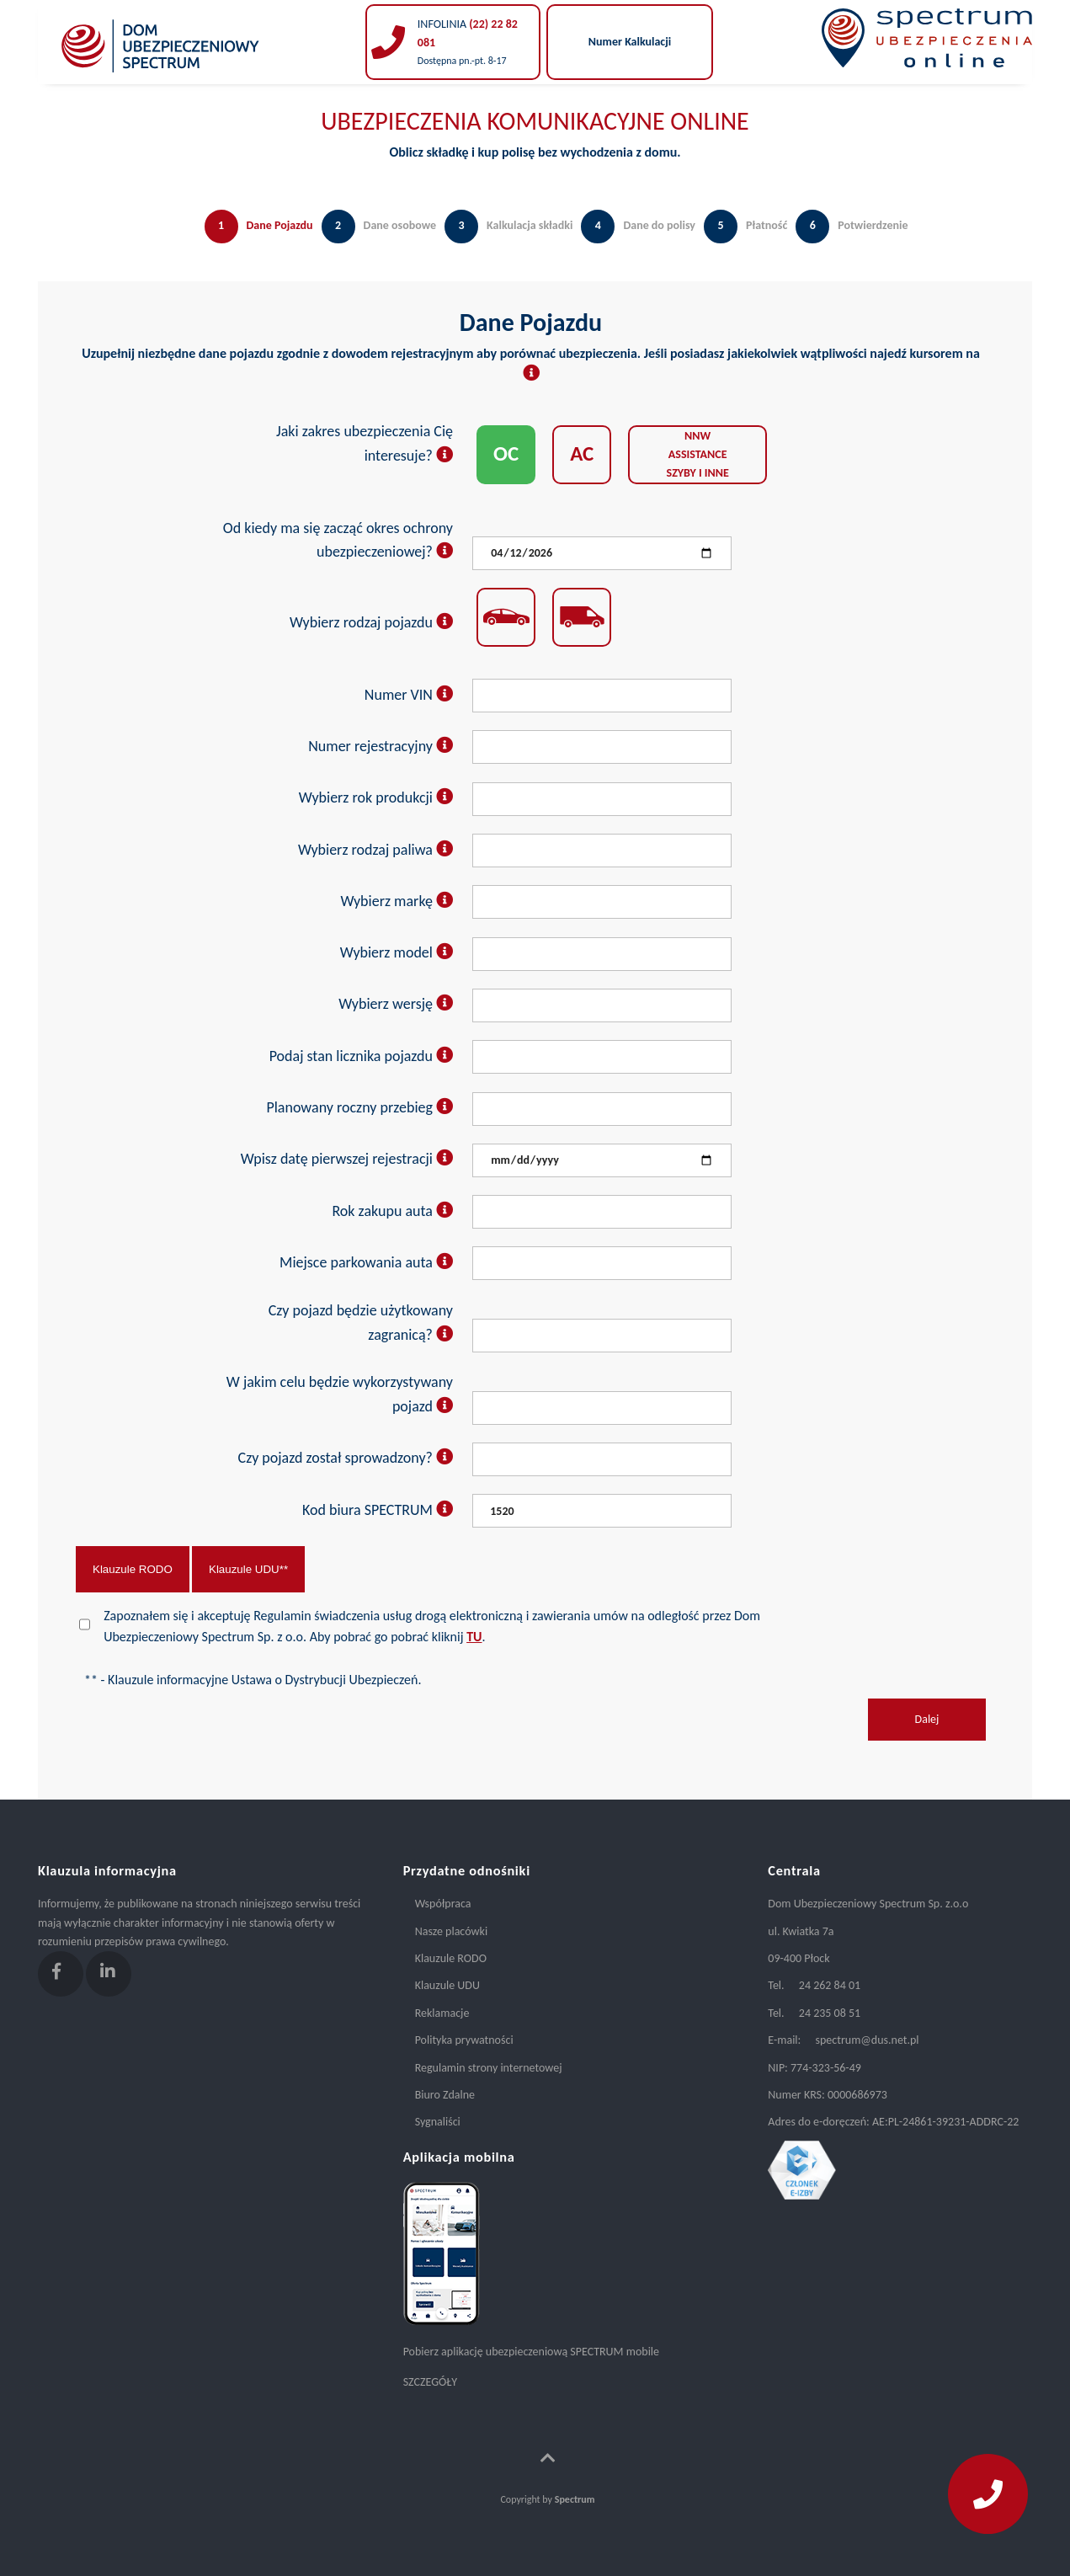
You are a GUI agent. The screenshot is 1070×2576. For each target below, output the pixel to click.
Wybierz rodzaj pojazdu (371, 622)
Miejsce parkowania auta (366, 1262)
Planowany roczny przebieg (359, 1107)
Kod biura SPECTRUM (377, 1510)
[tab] (254, 243)
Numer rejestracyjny (380, 746)
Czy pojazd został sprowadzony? (345, 1457)
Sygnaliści (437, 2122)
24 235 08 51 (829, 2013)
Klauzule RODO (133, 1569)
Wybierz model (396, 952)
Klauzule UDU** (248, 1569)
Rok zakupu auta (392, 1211)
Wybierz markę (396, 901)
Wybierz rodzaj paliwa (375, 849)
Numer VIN (409, 694)
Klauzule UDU (447, 1985)
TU (474, 1637)
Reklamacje (442, 2013)
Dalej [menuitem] (927, 1719)
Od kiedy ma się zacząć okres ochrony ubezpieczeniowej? (338, 540)
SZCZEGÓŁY (430, 2382)
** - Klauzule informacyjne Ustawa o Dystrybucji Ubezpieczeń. (252, 1680)
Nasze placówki (451, 1931)
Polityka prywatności (464, 2040)
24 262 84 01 (829, 1985)
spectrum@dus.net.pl (866, 2040)
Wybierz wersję (395, 1004)
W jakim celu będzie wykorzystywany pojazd (339, 1394)
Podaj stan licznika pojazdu (361, 1056)
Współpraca (443, 1903)
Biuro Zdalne (445, 2095)
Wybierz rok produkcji (376, 797)
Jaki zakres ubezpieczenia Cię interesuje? (364, 443)
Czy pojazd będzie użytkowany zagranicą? (361, 1322)
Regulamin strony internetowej (488, 2068)
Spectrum (575, 2499)
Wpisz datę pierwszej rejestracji (347, 1158)
